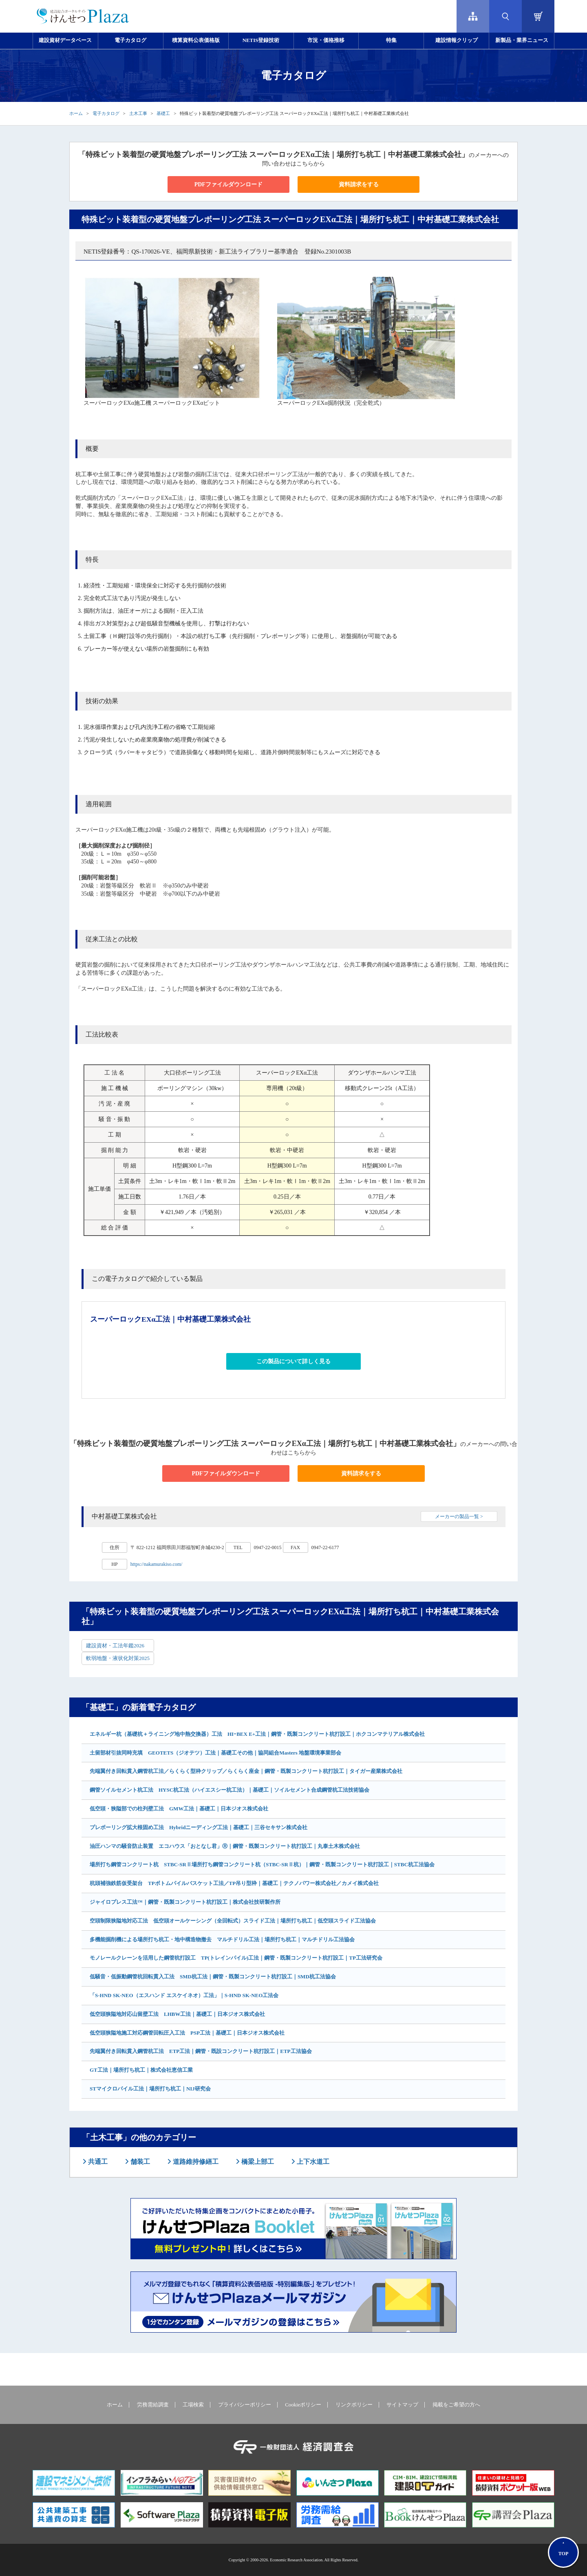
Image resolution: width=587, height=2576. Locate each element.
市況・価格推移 (325, 40)
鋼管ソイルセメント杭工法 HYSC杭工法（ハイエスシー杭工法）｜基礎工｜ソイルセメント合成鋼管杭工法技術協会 (229, 1790)
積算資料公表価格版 (196, 40)
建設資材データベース (65, 40)
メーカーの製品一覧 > (459, 1516)
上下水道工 (312, 2161)
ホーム (76, 113)
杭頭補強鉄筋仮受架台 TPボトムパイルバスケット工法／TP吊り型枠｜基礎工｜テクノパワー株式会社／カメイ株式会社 (234, 1883)
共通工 (97, 2161)
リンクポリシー (354, 2405)
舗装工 (139, 2161)
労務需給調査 (153, 2405)
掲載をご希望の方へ (456, 2405)
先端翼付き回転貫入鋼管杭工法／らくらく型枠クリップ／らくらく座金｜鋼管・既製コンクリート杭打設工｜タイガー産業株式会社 (246, 1771)
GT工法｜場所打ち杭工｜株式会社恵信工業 (141, 2070)
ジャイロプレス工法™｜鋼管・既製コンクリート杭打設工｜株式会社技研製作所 (185, 1902)
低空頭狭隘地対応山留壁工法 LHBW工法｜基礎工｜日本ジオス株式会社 (177, 2014)
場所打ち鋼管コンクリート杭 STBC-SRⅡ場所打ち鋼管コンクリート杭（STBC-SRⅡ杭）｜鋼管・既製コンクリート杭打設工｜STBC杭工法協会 (262, 1864)
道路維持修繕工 (194, 2161)
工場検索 (193, 2405)
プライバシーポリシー (244, 2405)
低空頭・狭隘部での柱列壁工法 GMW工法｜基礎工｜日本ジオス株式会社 (179, 1809)
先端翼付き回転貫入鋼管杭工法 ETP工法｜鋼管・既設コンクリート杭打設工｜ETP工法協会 (201, 2051)
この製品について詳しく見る (293, 1361)
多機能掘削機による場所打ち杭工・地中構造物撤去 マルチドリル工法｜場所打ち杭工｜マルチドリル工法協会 (222, 1939)
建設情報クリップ (456, 40)
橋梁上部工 (257, 2161)
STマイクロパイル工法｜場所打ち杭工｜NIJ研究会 (150, 2089)
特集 (391, 40)
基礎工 (163, 113)
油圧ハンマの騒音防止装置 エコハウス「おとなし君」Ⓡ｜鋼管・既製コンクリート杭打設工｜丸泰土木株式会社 (225, 1846)
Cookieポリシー (303, 2405)
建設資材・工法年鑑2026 (115, 1645)
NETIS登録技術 (261, 40)
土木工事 (138, 113)
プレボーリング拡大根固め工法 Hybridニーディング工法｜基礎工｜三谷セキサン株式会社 (198, 1827)
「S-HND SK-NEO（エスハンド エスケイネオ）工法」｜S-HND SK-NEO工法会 (184, 1995)
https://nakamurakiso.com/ (156, 1564)
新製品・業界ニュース (521, 40)
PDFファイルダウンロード (228, 184)
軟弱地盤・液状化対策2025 (118, 1658)
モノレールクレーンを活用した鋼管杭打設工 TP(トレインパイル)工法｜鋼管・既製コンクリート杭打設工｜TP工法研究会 (236, 1958)
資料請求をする (359, 184)
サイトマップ (402, 2405)
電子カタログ (130, 40)
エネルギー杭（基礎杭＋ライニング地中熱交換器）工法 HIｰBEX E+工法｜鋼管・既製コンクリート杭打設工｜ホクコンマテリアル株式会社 (257, 1734)
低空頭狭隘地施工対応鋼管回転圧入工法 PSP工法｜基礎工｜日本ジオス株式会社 (187, 2033)
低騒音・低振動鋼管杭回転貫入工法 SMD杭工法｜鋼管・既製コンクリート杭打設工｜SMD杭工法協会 (213, 1976)
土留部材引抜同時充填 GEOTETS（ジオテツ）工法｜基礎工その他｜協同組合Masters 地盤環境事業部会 (215, 1753)
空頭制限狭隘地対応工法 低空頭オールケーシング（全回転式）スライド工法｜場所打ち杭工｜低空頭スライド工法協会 (233, 1921)
